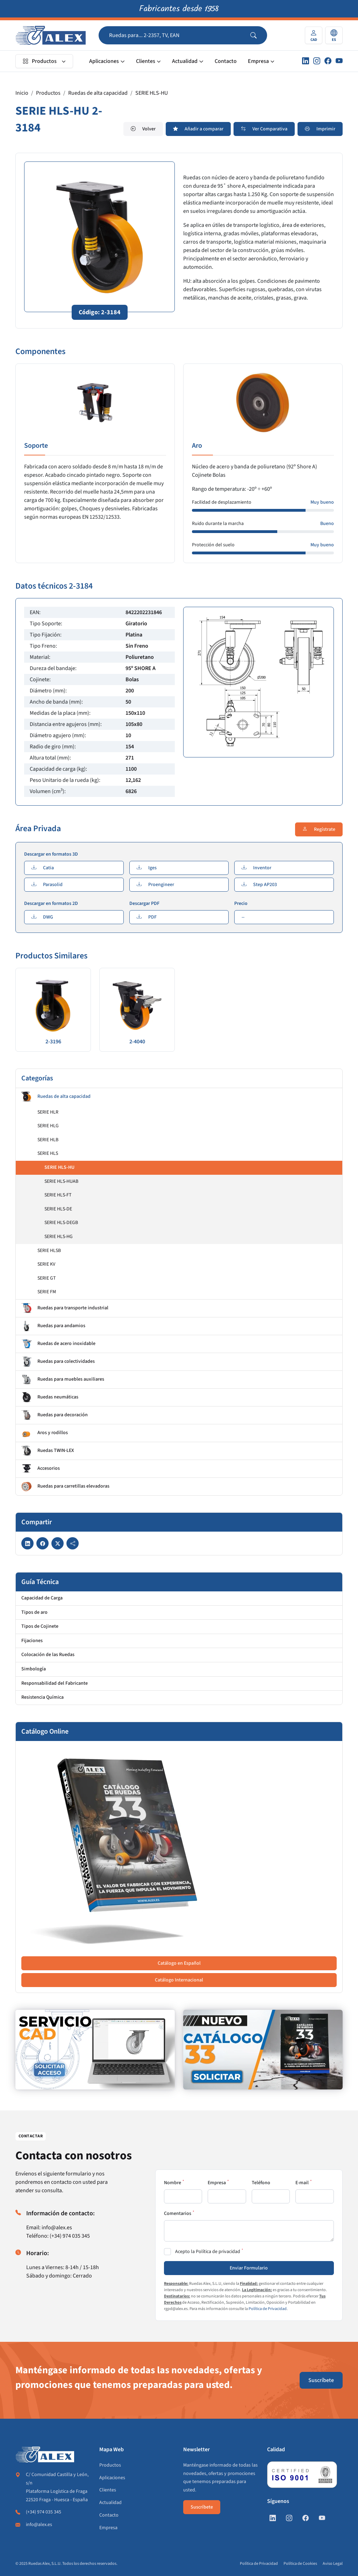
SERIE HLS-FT (58, 1195)
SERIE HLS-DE (58, 1209)
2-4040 (137, 1041)
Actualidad (185, 61)
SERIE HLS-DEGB (61, 1222)
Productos (40, 61)
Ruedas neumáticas (49, 1397)
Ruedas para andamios (53, 1326)
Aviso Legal (333, 2564)
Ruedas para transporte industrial (64, 1308)
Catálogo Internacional (179, 1980)
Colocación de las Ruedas (47, 1654)
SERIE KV (46, 1264)
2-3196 (53, 1041)
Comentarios (177, 2213)
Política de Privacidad (268, 2309)
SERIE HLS (47, 1153)
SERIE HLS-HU (151, 93)
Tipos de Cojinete (39, 1626)
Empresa (258, 61)
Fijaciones (32, 1640)
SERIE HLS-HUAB (61, 1181)
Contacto (226, 61)
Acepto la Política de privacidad (207, 2251)
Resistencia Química (42, 1697)
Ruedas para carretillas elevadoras (65, 1486)
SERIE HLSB (49, 1250)
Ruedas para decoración (54, 1415)
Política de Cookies (300, 2564)
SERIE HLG (48, 1125)
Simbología (33, 1668)
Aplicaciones (104, 61)
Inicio (21, 93)
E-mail (302, 2182)
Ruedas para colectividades (58, 1362)
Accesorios (40, 1468)
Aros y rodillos (44, 1433)
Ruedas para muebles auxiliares (62, 1379)
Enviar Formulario (249, 2268)
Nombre (172, 2182)
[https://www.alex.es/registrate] (95, 2049)
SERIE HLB (47, 1139)
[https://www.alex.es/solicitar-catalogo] (263, 2049)
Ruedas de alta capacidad (98, 93)
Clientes (145, 61)
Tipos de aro (34, 1612)
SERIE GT (46, 1278)
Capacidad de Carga (42, 1598)
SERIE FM (46, 1291)
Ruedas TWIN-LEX (47, 1451)
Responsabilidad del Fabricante (54, 1683)
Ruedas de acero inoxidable (58, 1344)
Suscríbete (321, 2380)
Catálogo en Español (179, 1963)
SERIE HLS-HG (58, 1236)
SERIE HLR (47, 1112)
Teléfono (261, 2182)
